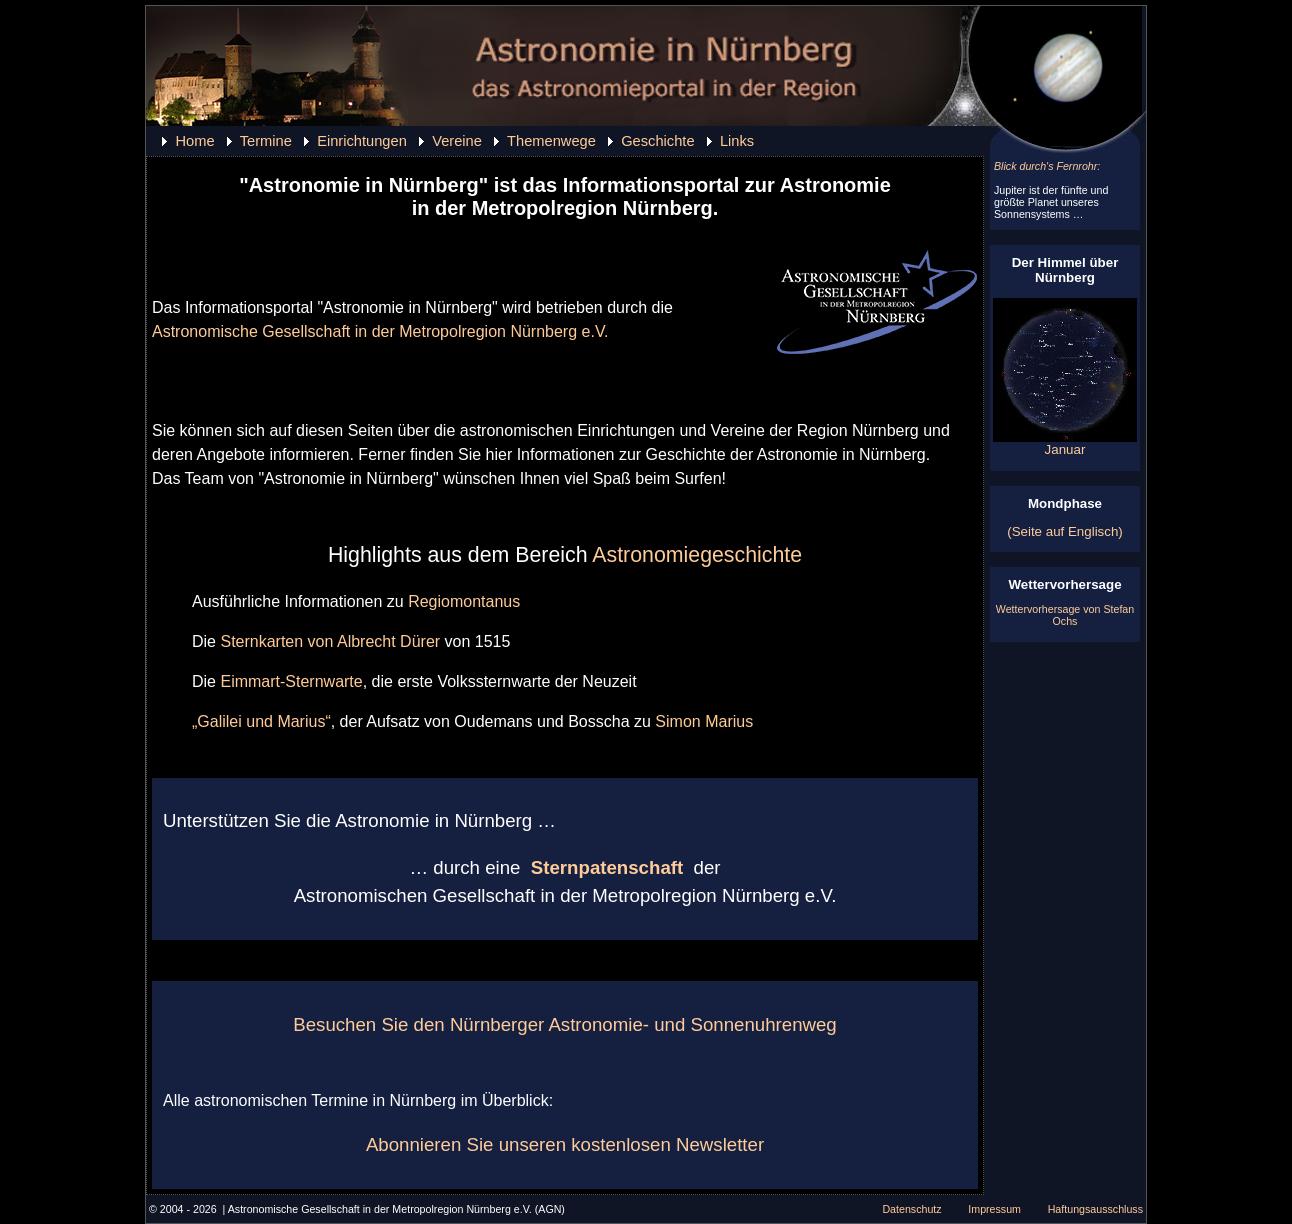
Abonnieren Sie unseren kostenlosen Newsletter (565, 1144)
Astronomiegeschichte (697, 555)
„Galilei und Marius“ (261, 721)
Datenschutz (911, 1209)
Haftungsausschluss (1095, 1209)
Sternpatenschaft (607, 867)
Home (194, 141)
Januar (1065, 443)
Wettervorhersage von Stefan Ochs (1065, 615)
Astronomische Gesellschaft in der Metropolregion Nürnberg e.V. (380, 331)
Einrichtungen (362, 141)
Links (737, 141)
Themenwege (551, 141)
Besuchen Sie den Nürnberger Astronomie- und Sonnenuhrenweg (564, 1024)
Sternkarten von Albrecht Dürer (330, 641)
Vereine (457, 141)
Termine (266, 141)
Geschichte (657, 141)
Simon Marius (704, 721)
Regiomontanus (464, 601)
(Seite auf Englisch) (1065, 531)
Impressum (994, 1209)
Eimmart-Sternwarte (291, 681)
